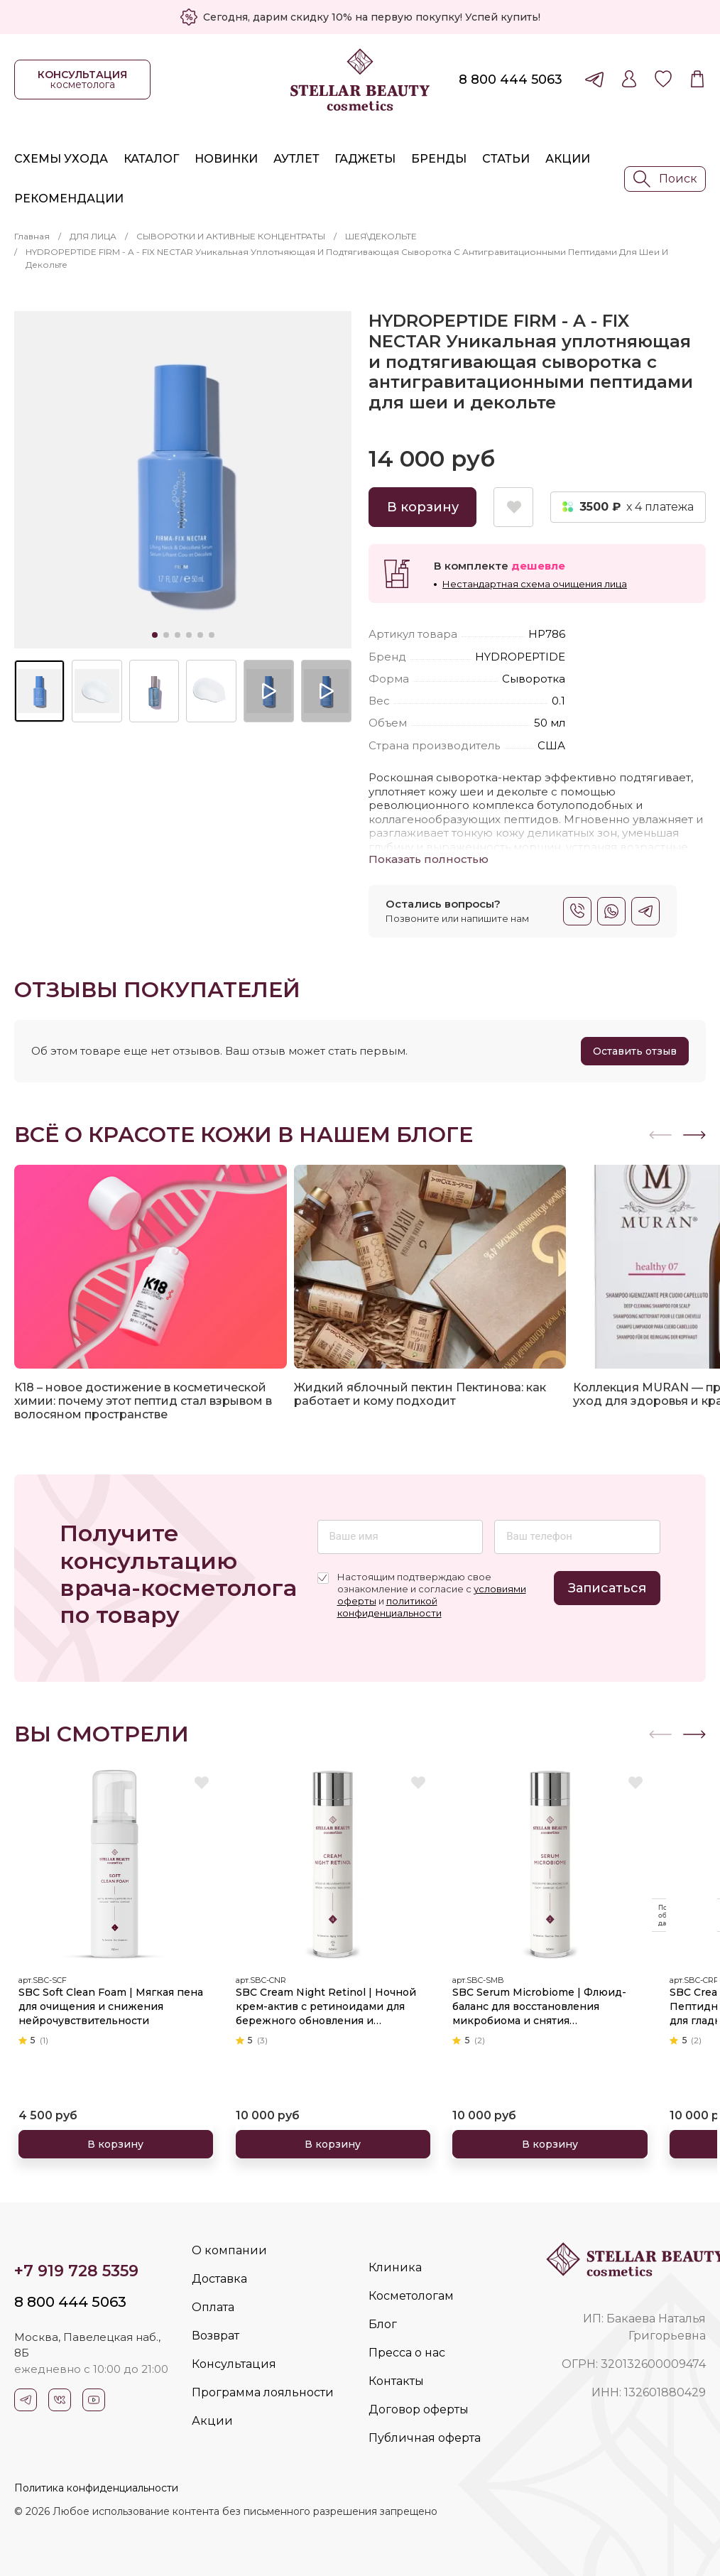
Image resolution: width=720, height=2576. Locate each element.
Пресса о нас (407, 2352)
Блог (383, 2324)
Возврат (215, 2335)
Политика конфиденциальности (96, 2488)
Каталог (151, 158)
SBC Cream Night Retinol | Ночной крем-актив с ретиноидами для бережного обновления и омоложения (322, 2000)
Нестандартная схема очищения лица (534, 584)
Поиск (665, 179)
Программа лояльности (263, 2392)
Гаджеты (365, 158)
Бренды (439, 158)
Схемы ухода (61, 158)
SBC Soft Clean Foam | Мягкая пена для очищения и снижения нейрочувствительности (113, 1999)
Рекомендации (69, 198)
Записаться (607, 1588)
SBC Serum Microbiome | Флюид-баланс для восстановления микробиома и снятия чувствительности (547, 2000)
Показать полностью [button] (429, 859)
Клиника (395, 2267)
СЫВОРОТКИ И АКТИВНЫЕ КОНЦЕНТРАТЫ (230, 236)
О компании (229, 2250)
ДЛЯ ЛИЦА (93, 236)
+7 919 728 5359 (76, 2271)
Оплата (213, 2307)
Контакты (396, 2381)
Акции (567, 158)
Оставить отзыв (635, 1051)
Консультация (234, 2364)
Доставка (219, 2279)
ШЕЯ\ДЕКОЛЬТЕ (381, 236)
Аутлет (296, 158)
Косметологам (411, 2296)
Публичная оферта (425, 2438)
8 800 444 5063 (510, 79)
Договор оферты (419, 2409)
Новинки (226, 158)
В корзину (423, 507)
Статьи (506, 158)
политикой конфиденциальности (389, 1607)
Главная (32, 236)
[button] (694, 1135)
